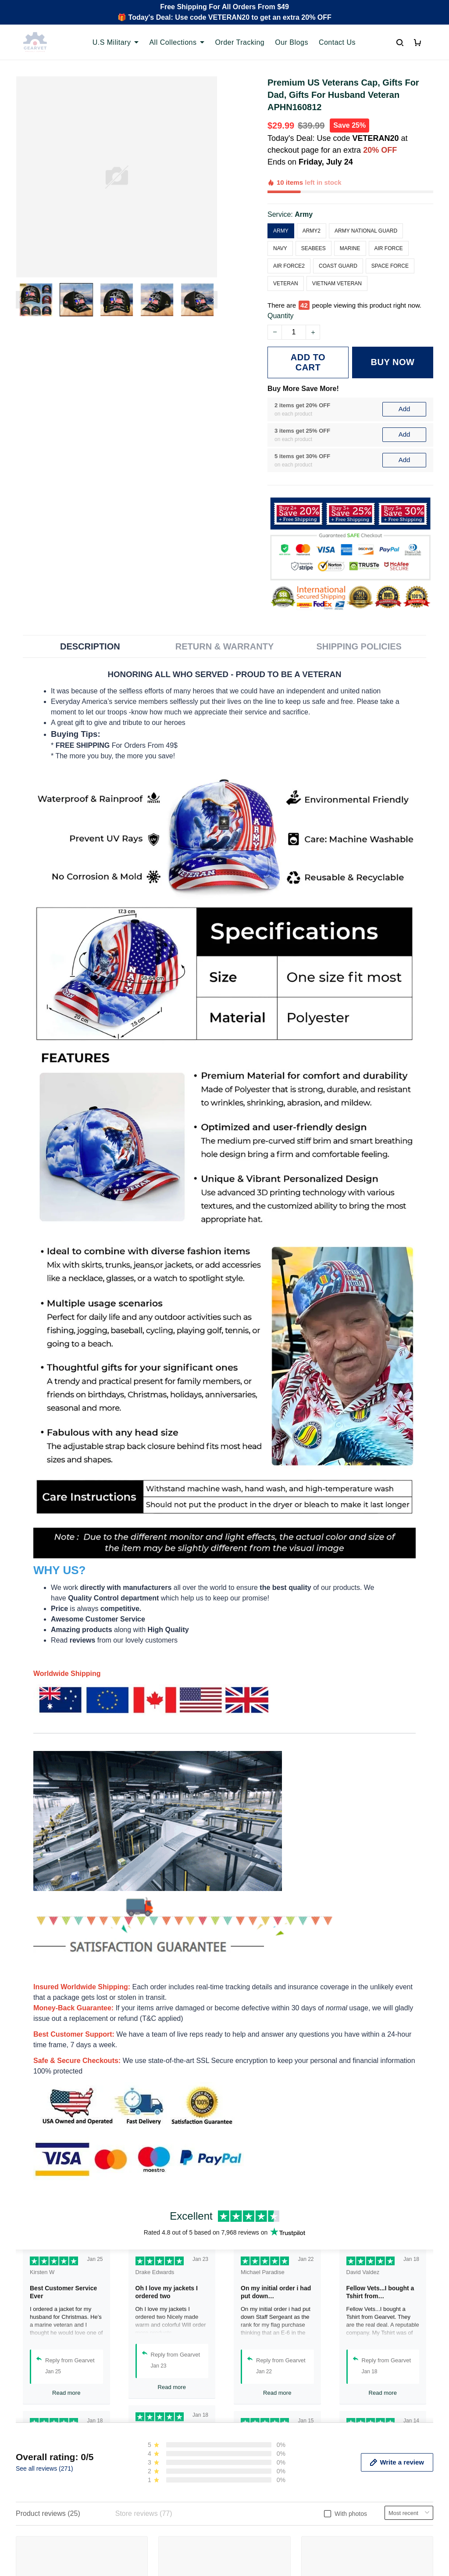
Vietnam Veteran (337, 253)
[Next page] (213, 300)
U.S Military (116, 42)
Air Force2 (289, 236)
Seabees (313, 218)
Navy (280, 218)
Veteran (285, 253)
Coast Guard (338, 236)
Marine (350, 218)
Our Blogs (291, 42)
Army (304, 184)
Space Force (390, 236)
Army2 (312, 200)
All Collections (176, 42)
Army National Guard (366, 200)
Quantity (280, 275)
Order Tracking (239, 42)
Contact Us (337, 42)
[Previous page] (20, 300)
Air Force (388, 218)
